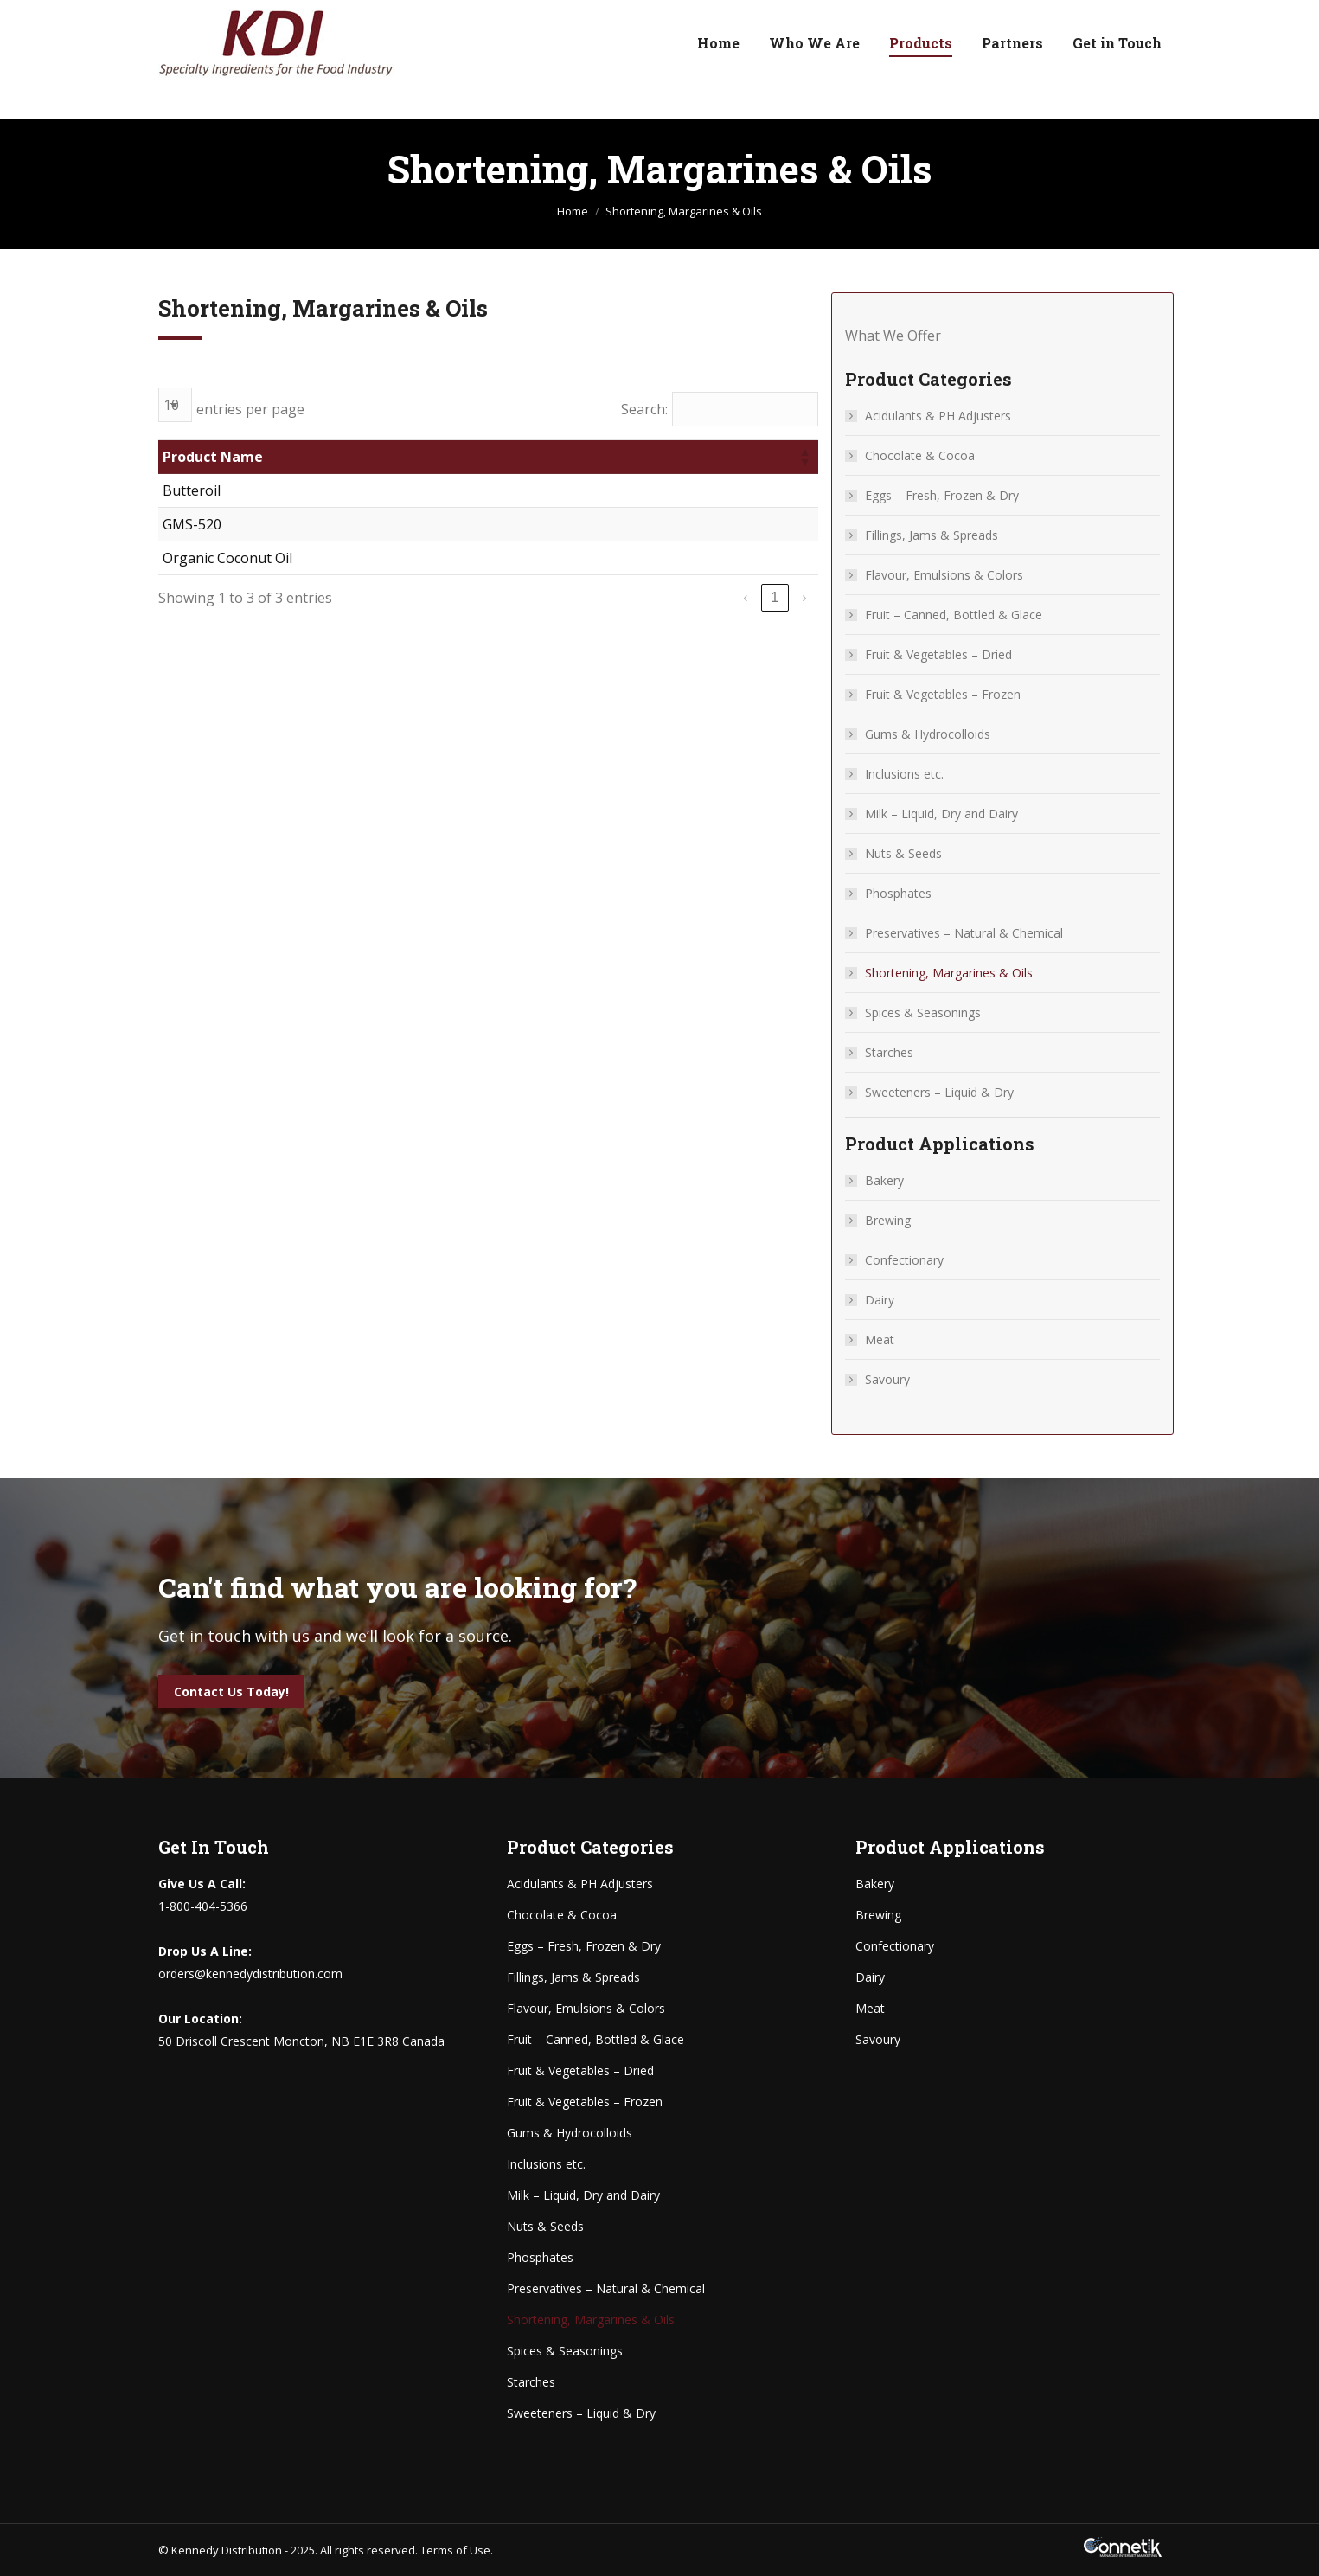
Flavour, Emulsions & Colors (944, 575)
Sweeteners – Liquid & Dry (939, 1092)
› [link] (804, 597)
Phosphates (898, 893)
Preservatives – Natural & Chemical (964, 933)
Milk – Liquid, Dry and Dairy (941, 813)
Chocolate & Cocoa (920, 455)
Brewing (888, 1220)
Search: (644, 409)
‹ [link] (745, 597)
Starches (889, 1052)
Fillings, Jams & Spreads (931, 535)
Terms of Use (455, 2550)
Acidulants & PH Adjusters (938, 415)
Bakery (884, 1180)
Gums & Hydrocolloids (927, 734)
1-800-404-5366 (219, 16)
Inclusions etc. (904, 774)
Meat (879, 1339)
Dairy (879, 1299)
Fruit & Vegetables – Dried (938, 654)
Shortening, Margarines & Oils (949, 972)
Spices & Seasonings (923, 1012)
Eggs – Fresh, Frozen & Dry (942, 495)
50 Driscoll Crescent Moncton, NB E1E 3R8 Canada (1021, 16)
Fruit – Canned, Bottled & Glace (953, 614)
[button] (804, 456)
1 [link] (774, 597)
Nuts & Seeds (903, 853)
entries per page (250, 409)
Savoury (887, 1379)
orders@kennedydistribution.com (398, 16)
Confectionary (904, 1260)
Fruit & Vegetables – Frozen (943, 694)
